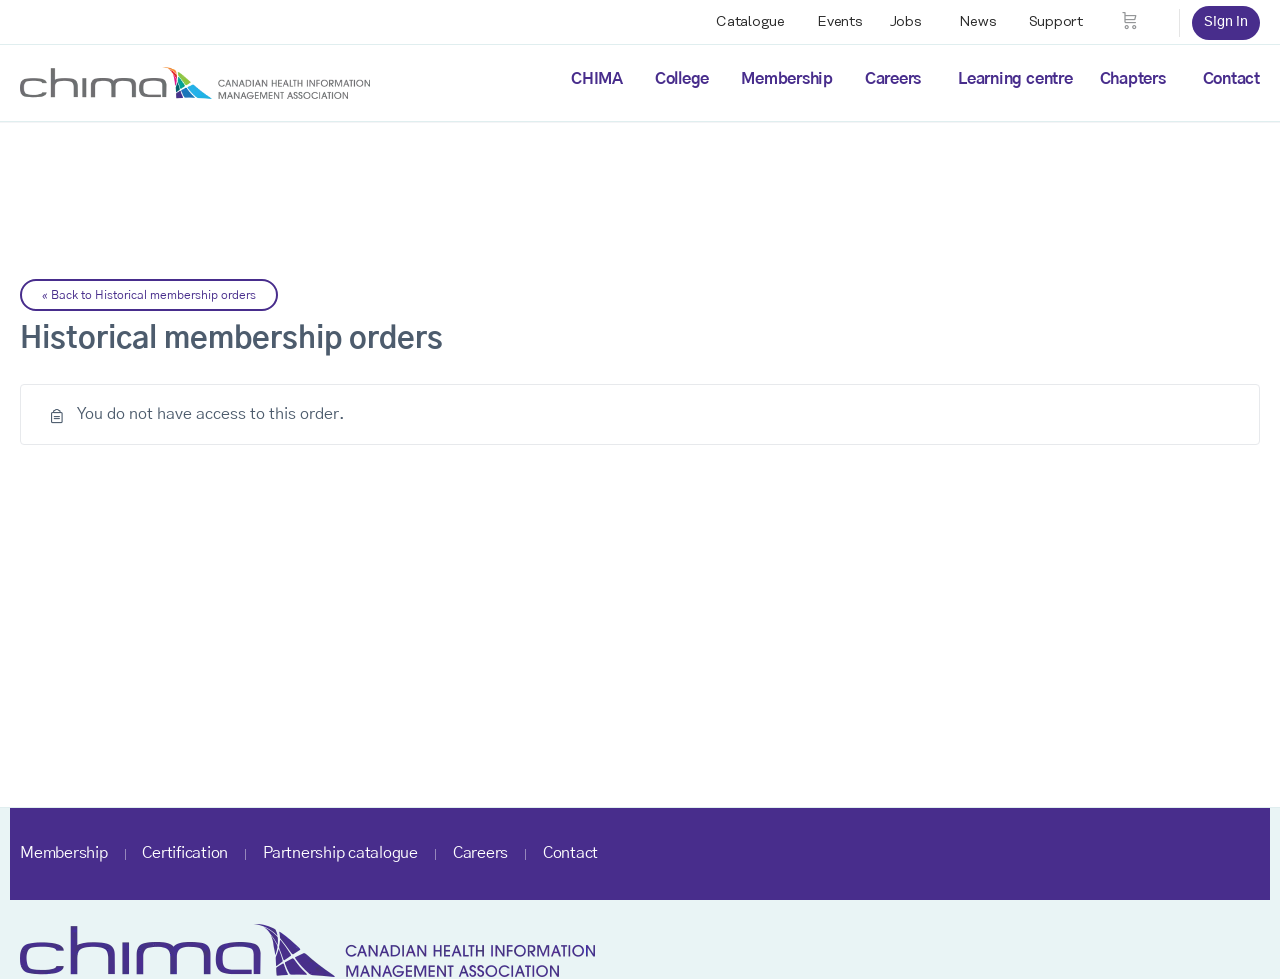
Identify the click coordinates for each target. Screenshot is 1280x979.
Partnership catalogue (340, 853)
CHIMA (597, 79)
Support (1056, 22)
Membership (787, 79)
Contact (1231, 79)
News (978, 22)
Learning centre (1015, 79)
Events (840, 22)
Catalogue (750, 22)
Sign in (1226, 22)
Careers (893, 79)
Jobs (906, 22)
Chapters (1133, 79)
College (682, 79)
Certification (185, 853)
